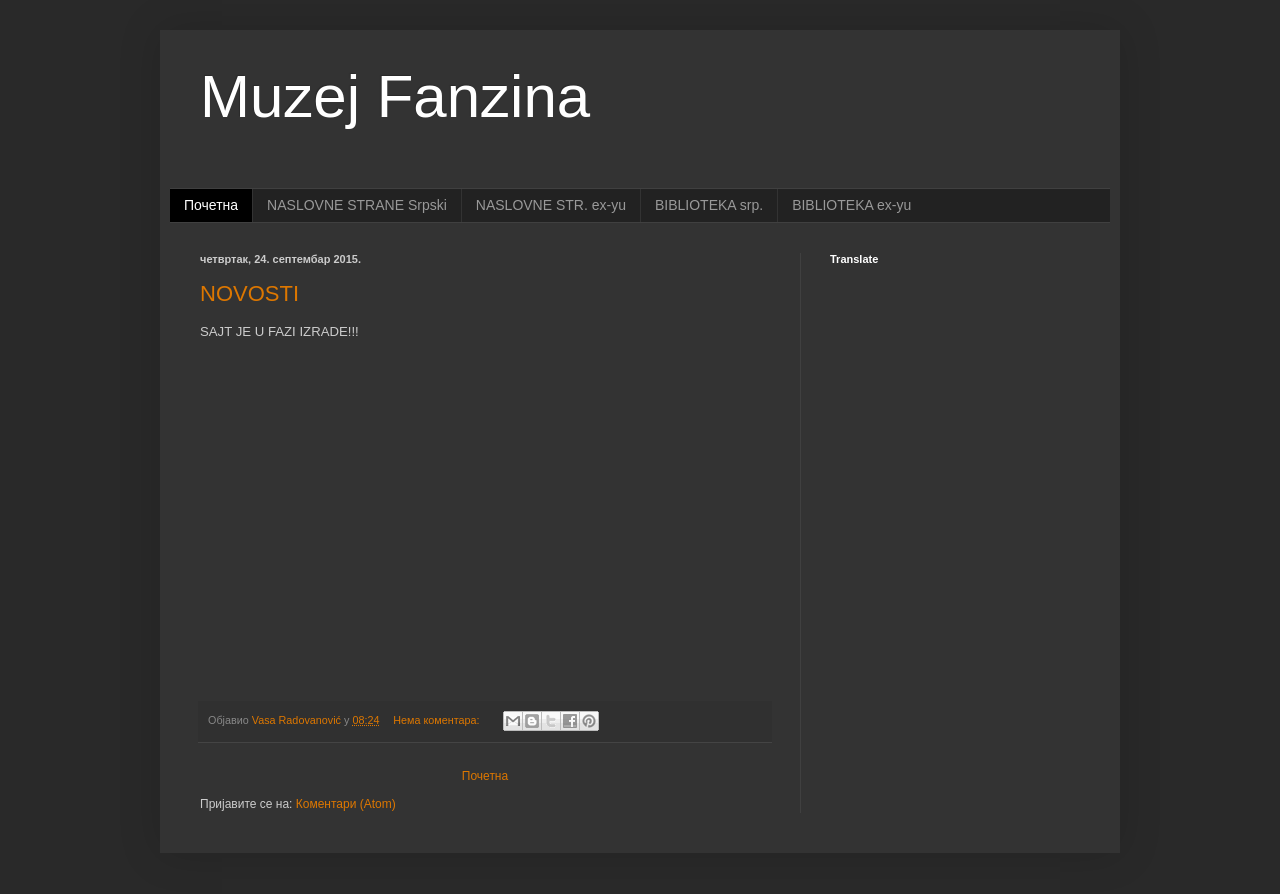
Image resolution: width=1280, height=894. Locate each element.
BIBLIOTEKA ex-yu (851, 205)
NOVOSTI (249, 293)
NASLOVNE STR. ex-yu (551, 205)
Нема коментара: (437, 720)
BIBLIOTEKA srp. (709, 205)
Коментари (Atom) (346, 804)
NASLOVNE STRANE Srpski (357, 205)
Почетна (211, 205)
